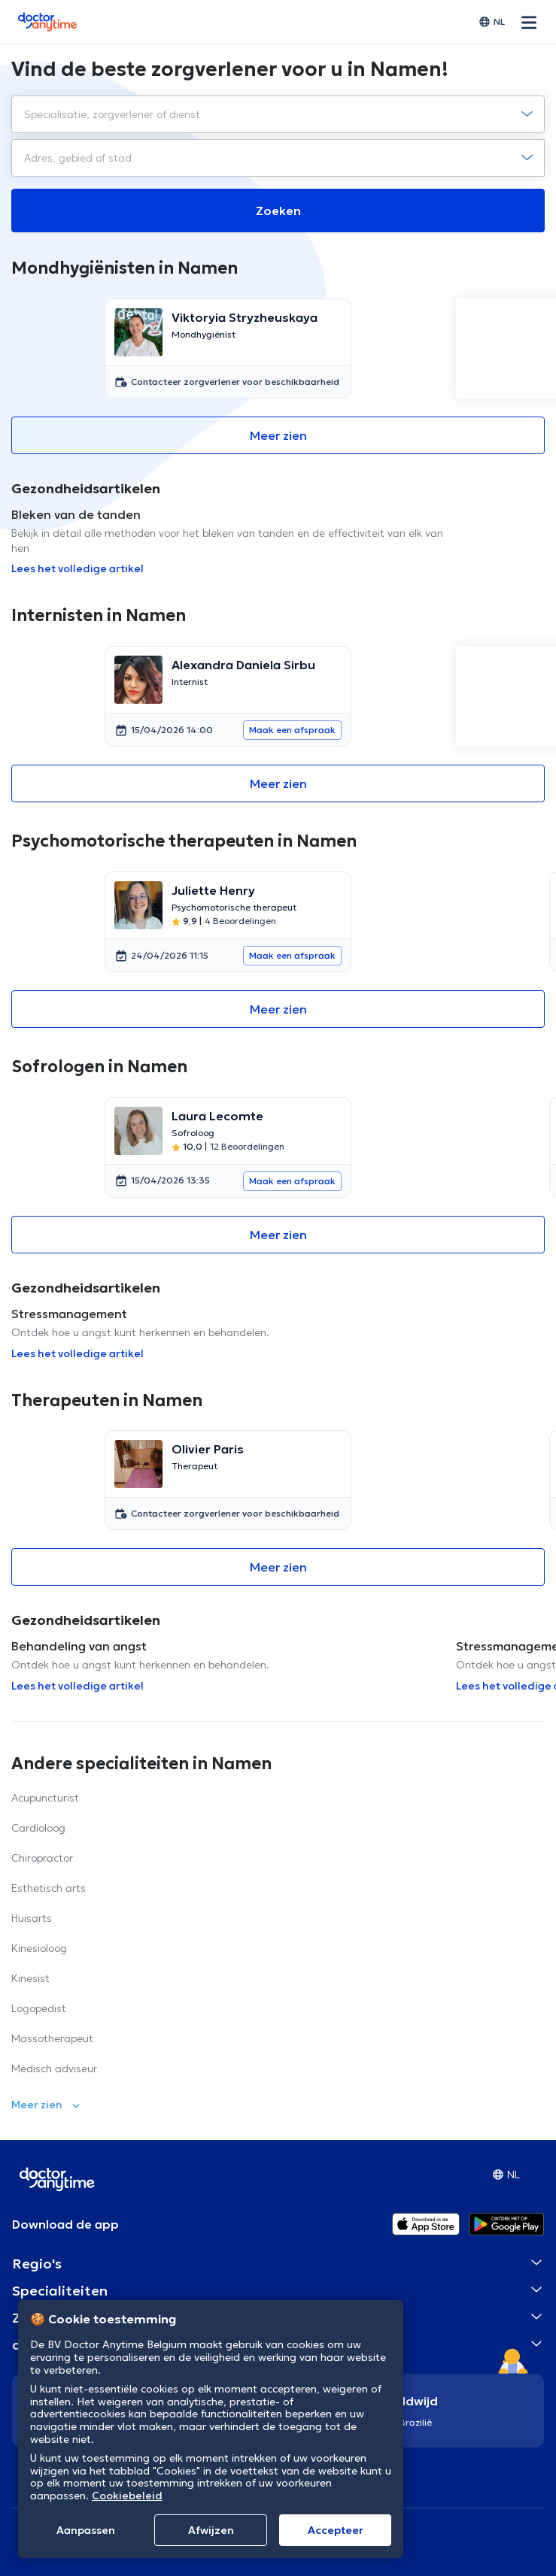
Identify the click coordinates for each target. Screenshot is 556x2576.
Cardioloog (38, 1828)
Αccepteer (335, 2530)
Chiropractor (42, 1858)
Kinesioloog (39, 1948)
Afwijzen (211, 2530)
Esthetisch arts (48, 1888)
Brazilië (416, 2422)
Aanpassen (85, 2530)
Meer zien (278, 435)
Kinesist (30, 1978)
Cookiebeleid (127, 2495)
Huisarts (31, 1918)
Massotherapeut (52, 2038)
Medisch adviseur (54, 2068)
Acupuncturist (45, 1798)
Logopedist (38, 2008)
